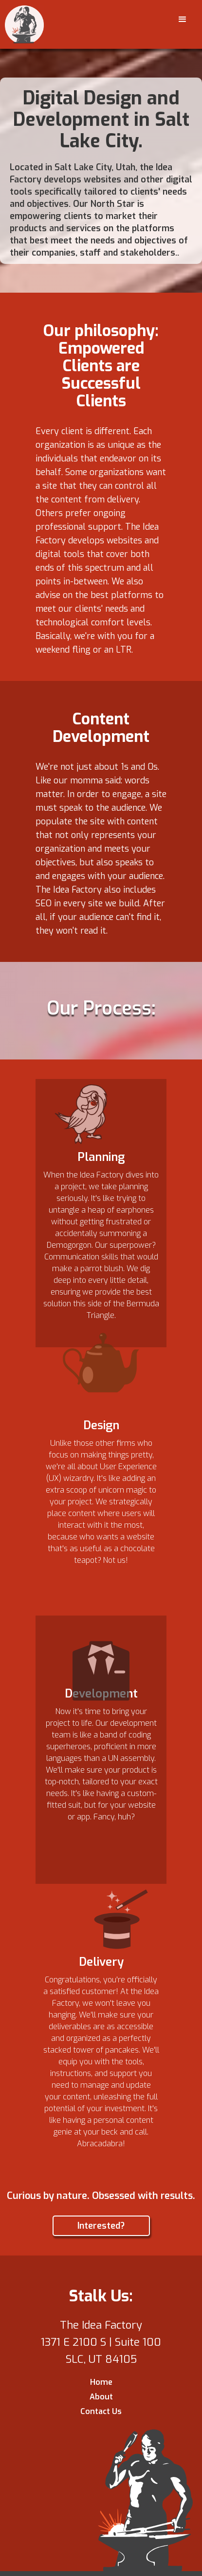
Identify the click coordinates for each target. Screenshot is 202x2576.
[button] (182, 19)
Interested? (101, 2226)
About (101, 2397)
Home (101, 2382)
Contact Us (101, 2411)
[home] (24, 24)
